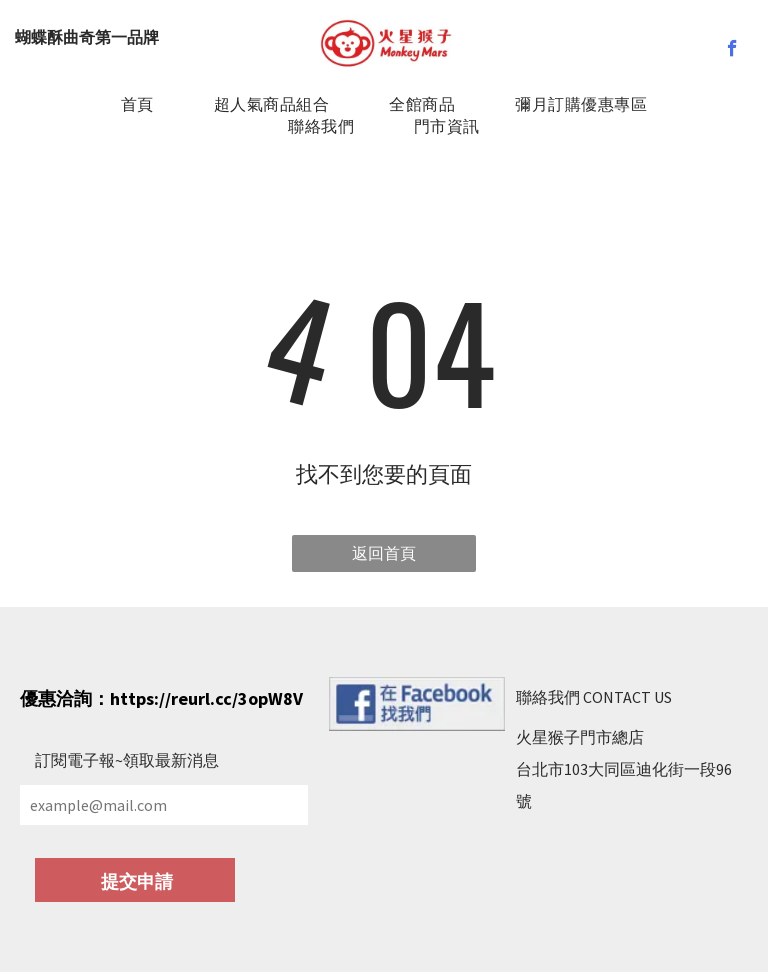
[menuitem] (137, 105)
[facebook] (732, 51)
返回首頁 (384, 553)
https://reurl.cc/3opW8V (206, 698)
